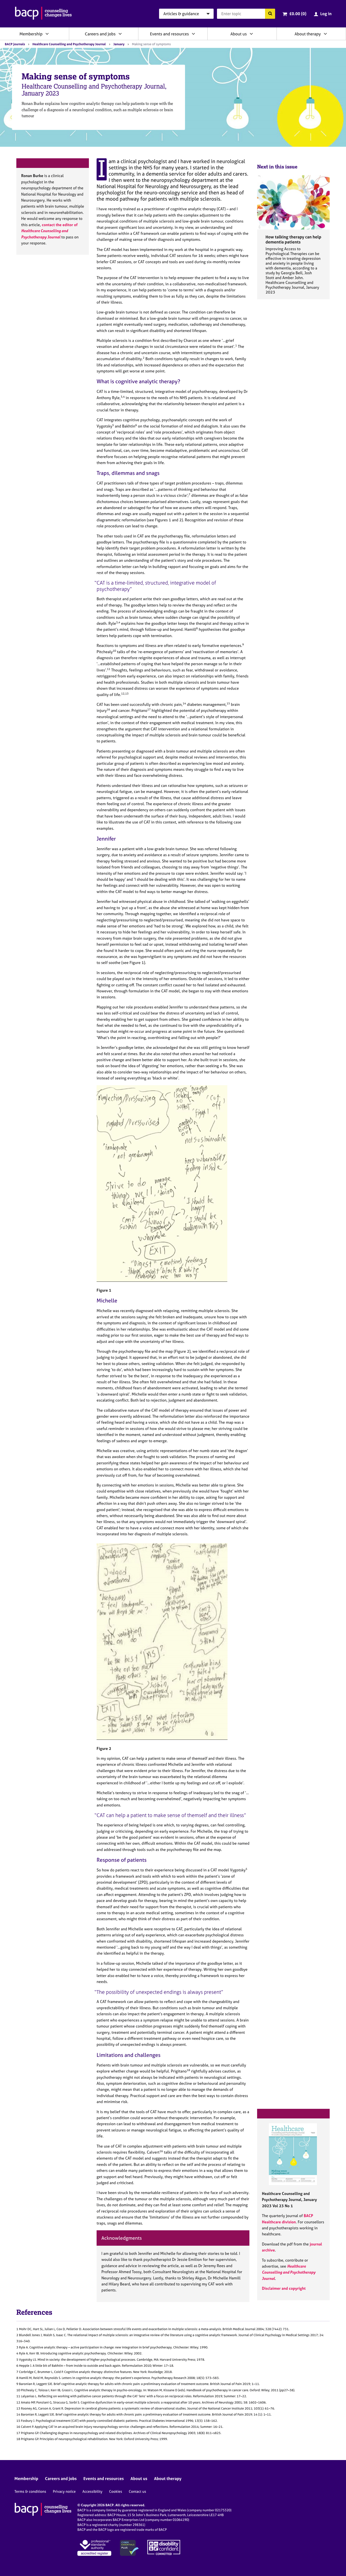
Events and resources (169, 33)
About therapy (308, 33)
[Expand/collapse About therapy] (325, 33)
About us (238, 33)
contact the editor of (49, 230)
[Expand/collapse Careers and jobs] (120, 33)
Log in (326, 13)
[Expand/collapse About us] (251, 33)
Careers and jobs (100, 33)
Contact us (137, 2491)
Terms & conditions (30, 2491)
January (118, 44)
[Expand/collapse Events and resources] (193, 33)
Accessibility (92, 2491)
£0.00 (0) (297, 13)
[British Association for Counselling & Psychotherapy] (43, 14)
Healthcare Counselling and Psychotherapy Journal (69, 44)
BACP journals (15, 44)
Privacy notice (64, 2491)
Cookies (115, 2491)
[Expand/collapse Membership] (47, 33)
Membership (31, 33)
